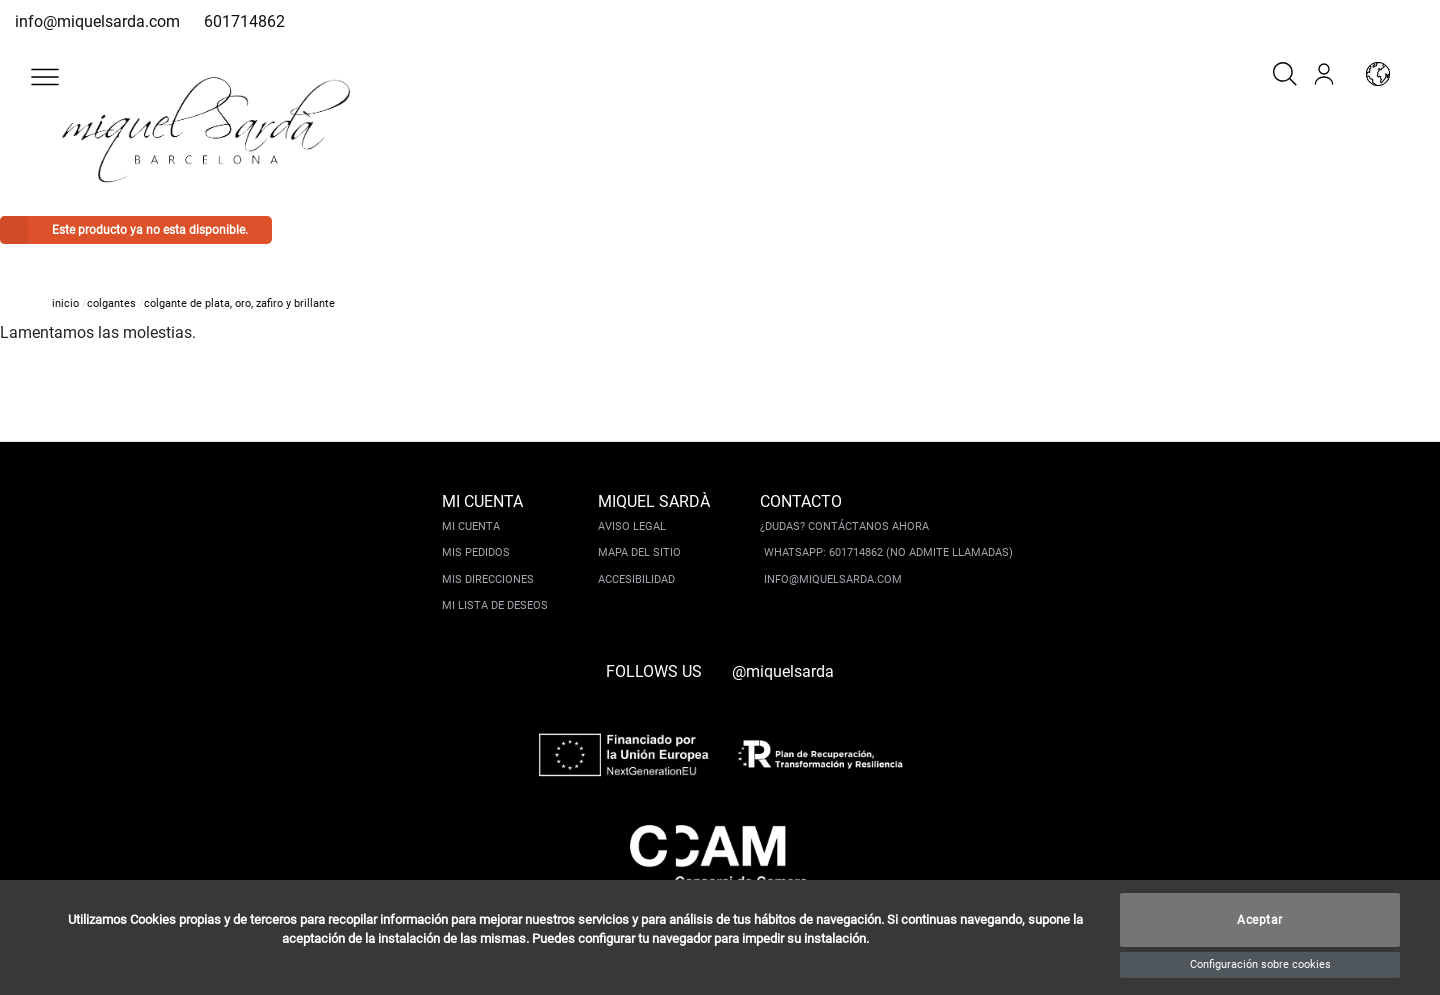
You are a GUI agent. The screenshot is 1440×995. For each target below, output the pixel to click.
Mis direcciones (488, 579)
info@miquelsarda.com (97, 21)
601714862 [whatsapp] (244, 21)
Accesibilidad (636, 579)
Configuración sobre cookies (1260, 964)
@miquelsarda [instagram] (783, 671)
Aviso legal (632, 526)
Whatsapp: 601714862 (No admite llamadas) (888, 552)
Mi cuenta (471, 526)
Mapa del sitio (639, 552)
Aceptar (1260, 920)
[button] (45, 77)
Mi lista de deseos (495, 605)
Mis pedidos (476, 552)
